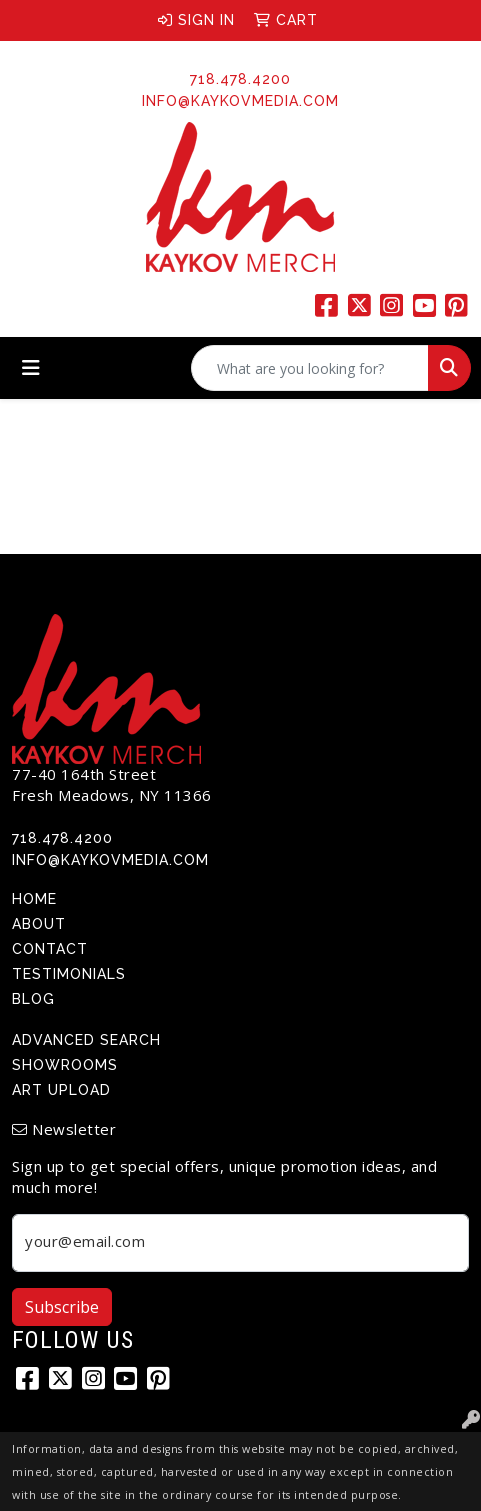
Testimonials (69, 974)
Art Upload (61, 1090)
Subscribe (62, 1307)
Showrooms (65, 1065)
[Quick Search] (310, 368)
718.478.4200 (240, 79)
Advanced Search (86, 1040)
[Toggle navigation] (31, 368)
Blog (33, 999)
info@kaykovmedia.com (240, 101)
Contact (50, 949)
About (39, 924)
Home (34, 899)
